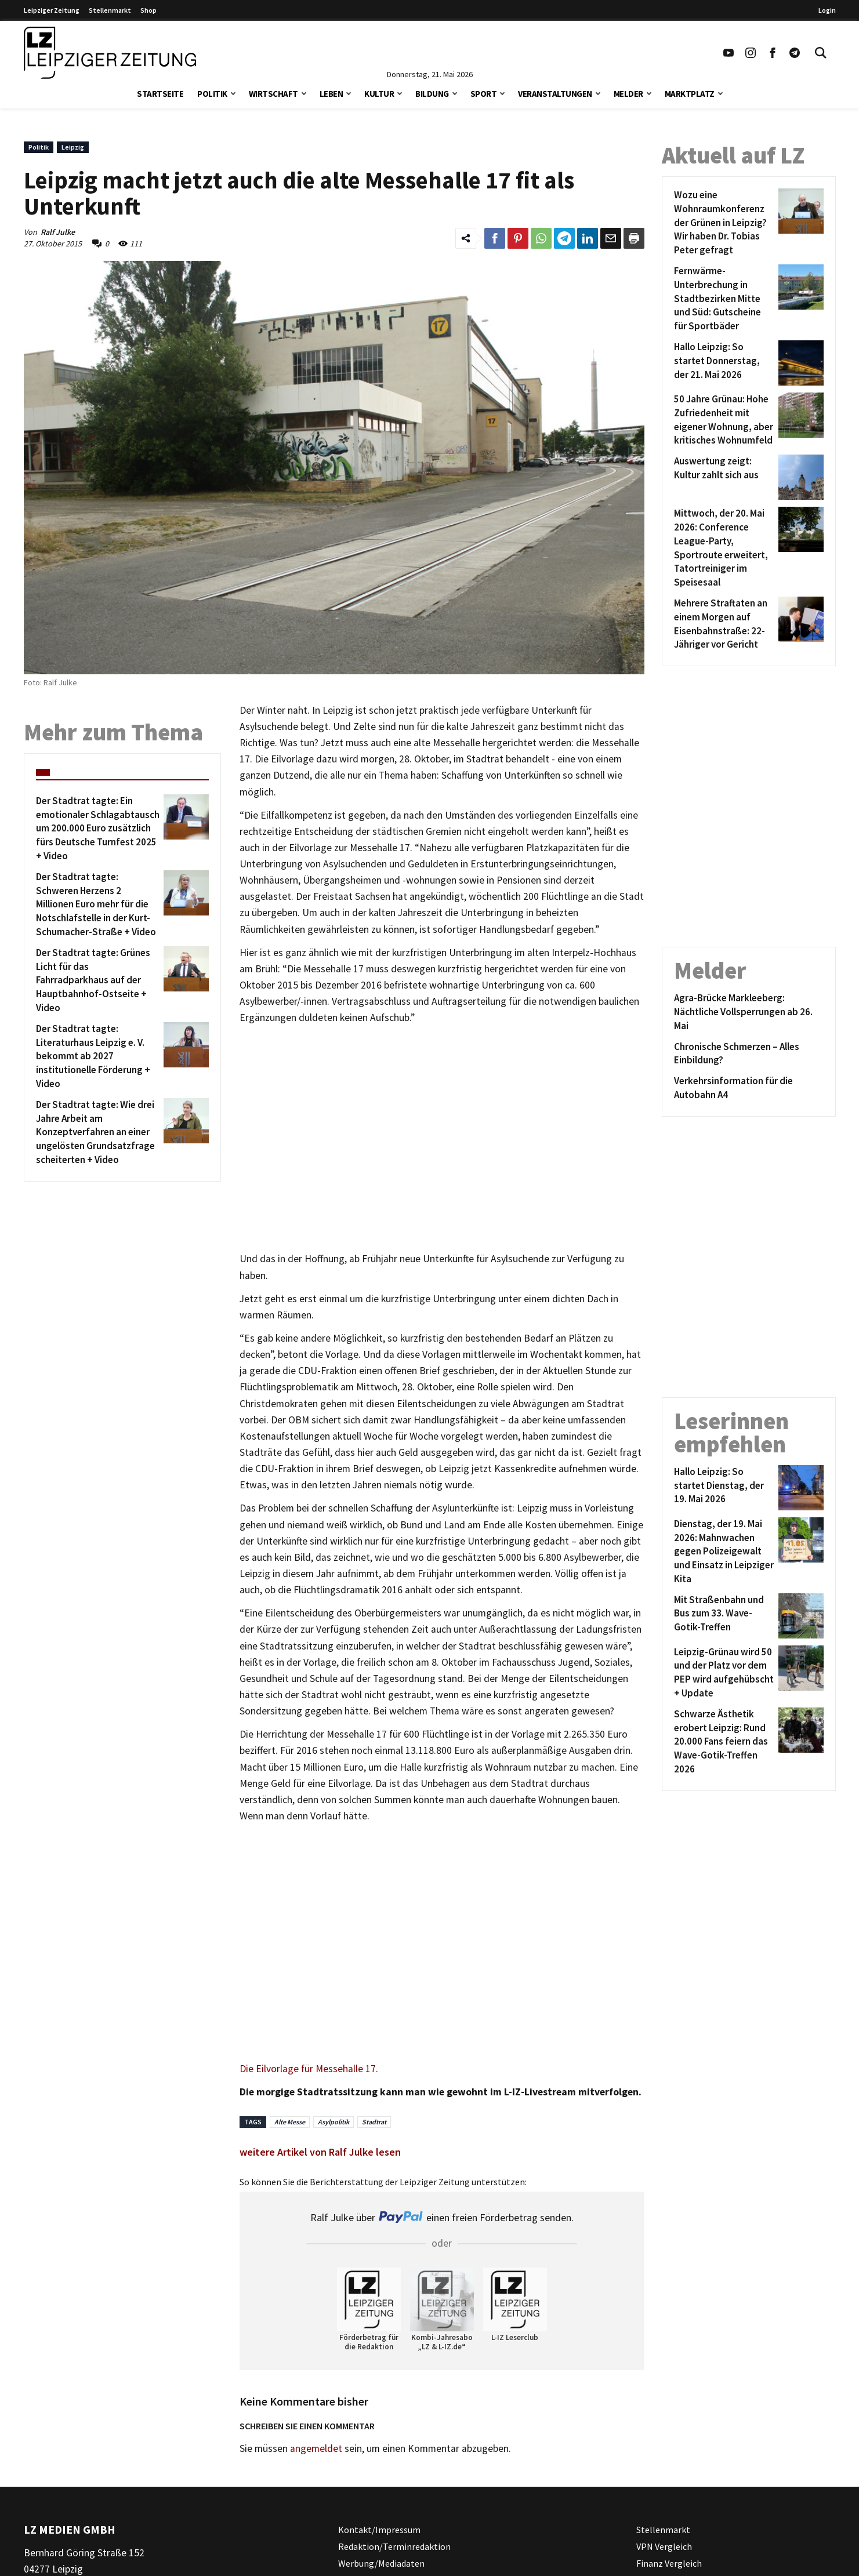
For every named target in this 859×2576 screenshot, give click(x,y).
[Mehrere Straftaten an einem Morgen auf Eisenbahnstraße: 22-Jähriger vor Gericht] (724, 624)
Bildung (432, 93)
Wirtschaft (273, 93)
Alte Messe (289, 2121)
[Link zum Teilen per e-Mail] (610, 238)
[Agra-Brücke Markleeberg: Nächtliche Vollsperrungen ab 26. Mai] (749, 1012)
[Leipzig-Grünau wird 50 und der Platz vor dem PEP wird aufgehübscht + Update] (724, 1673)
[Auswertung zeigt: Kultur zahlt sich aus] (724, 477)
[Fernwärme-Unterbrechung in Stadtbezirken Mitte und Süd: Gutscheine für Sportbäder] (724, 298)
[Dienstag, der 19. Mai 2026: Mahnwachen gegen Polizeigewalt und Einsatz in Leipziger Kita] (724, 1551)
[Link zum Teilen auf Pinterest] (518, 238)
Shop (148, 10)
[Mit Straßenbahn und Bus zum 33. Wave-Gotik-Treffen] (724, 1615)
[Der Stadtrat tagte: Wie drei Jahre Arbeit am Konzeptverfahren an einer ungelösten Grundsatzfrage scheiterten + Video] (98, 1132)
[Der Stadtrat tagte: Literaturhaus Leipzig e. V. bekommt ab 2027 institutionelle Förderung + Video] (98, 1056)
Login (827, 10)
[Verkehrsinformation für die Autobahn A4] (749, 1088)
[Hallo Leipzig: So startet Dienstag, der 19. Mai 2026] (724, 1487)
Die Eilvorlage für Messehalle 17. (309, 2068)
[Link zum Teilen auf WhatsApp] (541, 238)
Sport (483, 93)
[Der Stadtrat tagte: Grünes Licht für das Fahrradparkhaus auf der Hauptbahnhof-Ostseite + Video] (98, 980)
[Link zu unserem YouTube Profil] (728, 53)
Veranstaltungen (555, 93)
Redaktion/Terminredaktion (394, 2546)
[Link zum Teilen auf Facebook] (494, 238)
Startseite (160, 93)
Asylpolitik (333, 2121)
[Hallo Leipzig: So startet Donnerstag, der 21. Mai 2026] (724, 363)
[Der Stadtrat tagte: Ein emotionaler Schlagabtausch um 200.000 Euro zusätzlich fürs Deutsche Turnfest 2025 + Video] (98, 828)
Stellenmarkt (110, 10)
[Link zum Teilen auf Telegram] (564, 238)
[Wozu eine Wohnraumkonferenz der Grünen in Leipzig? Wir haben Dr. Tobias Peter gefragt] (724, 222)
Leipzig (72, 147)
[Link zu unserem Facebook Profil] (773, 53)
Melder (628, 93)
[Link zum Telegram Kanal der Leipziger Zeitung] (795, 53)
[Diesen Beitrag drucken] (634, 238)
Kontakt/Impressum (379, 2529)
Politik (212, 93)
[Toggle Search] (821, 53)
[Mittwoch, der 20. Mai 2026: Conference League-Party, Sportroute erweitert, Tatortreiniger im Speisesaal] (724, 548)
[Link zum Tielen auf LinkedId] (587, 238)
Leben (331, 93)
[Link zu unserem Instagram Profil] (751, 53)
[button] (233, 92)
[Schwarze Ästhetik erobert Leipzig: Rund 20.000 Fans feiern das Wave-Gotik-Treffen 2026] (724, 1741)
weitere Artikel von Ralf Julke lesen (320, 2152)
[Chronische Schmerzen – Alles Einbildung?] (749, 1054)
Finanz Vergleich (669, 2563)
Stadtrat (374, 2121)
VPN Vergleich (664, 2546)
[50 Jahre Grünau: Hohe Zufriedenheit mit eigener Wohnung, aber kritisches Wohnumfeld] (724, 420)
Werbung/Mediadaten (381, 2563)
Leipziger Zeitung (51, 10)
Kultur (379, 93)
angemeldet (316, 2448)
